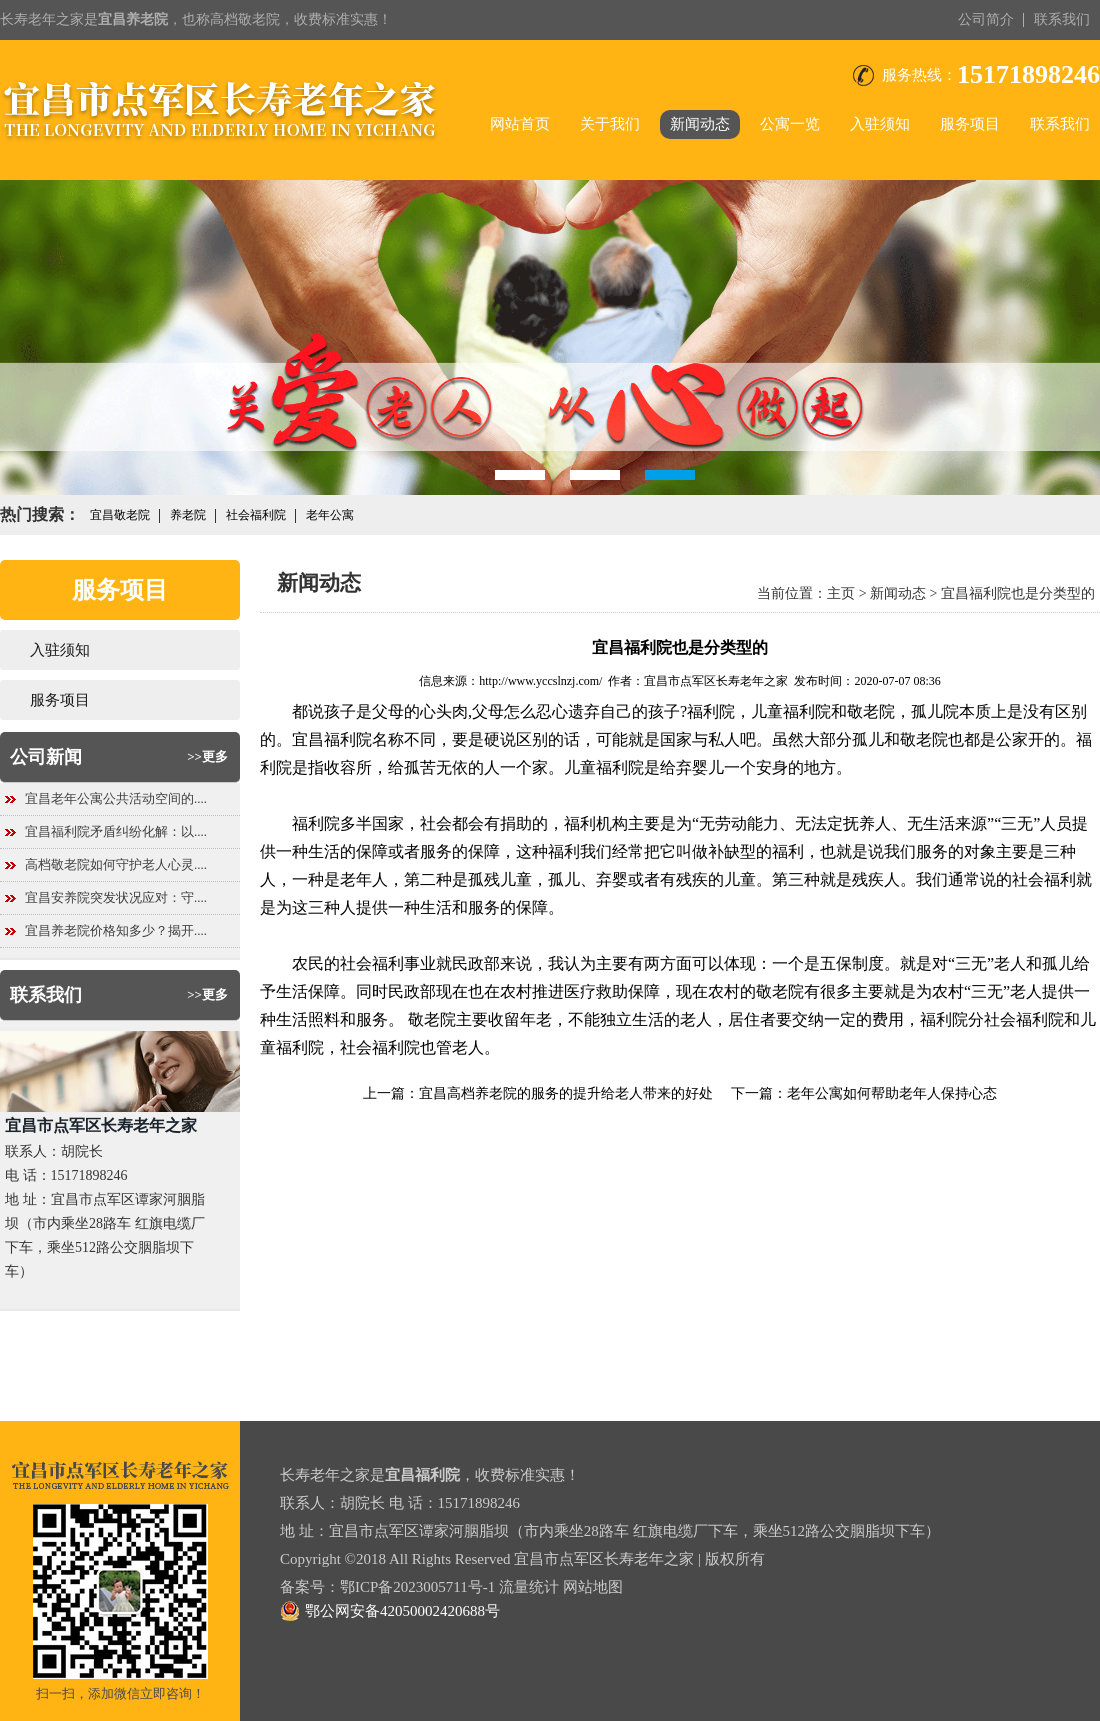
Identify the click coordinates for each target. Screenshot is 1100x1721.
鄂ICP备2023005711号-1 (417, 1587)
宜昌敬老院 (120, 515)
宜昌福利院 (332, 739)
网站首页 (520, 124)
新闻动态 (700, 124)
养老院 (188, 515)
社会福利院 (256, 515)
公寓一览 (790, 124)
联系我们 (1062, 19)
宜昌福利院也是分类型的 (1018, 593)
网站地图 (593, 1587)
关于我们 (610, 124)
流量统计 (529, 1587)
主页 (841, 593)
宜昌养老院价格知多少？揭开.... (116, 930)
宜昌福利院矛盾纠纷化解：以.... (116, 831)
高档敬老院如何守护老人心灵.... (116, 864)
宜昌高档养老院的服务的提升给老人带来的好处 (566, 1093)
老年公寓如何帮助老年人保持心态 (892, 1093)
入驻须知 (880, 124)
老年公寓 (330, 515)
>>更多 (207, 756)
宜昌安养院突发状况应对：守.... (116, 897)
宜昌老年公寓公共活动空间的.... (116, 798)
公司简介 (986, 19)
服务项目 (970, 124)
